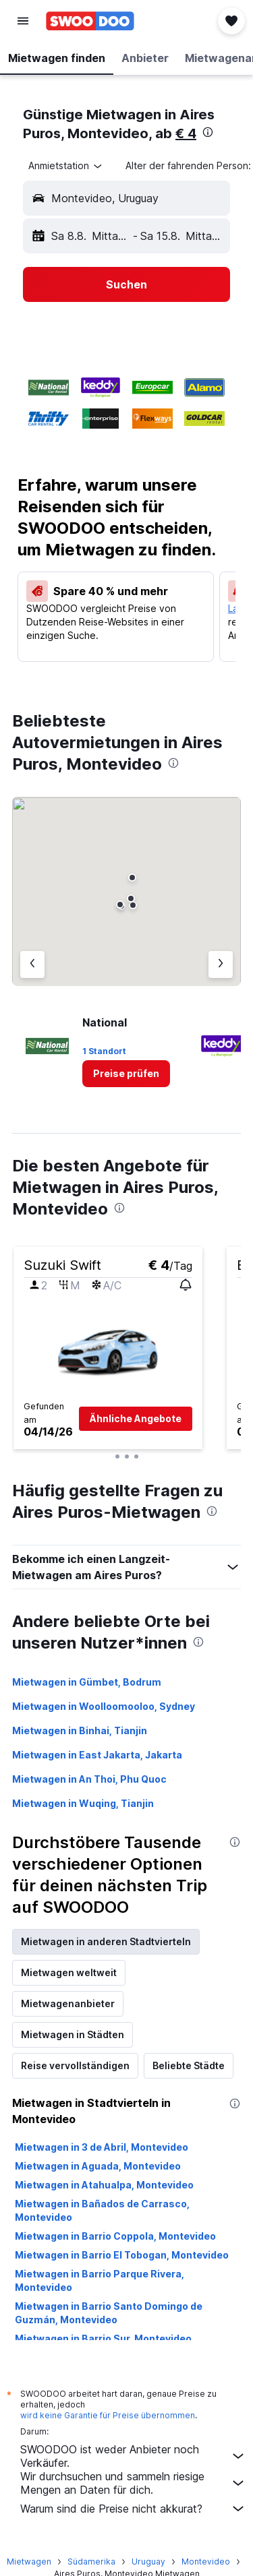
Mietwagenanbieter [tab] (68, 2003)
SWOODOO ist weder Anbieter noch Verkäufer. (133, 2456)
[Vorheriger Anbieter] (32, 964)
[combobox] (66, 166)
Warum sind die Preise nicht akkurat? (133, 2509)
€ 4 (185, 133)
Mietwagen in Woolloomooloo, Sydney (103, 1706)
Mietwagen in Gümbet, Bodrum (86, 1682)
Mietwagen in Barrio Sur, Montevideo (103, 2338)
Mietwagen (29, 2561)
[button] (23, 21)
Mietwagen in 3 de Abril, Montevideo (101, 2147)
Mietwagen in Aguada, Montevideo (98, 2166)
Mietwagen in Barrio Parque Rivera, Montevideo (99, 2280)
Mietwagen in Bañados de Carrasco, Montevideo (102, 2210)
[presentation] (208, 132)
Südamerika (91, 2561)
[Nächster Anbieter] (220, 964)
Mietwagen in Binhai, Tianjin (79, 1730)
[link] (126, 1073)
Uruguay (148, 2561)
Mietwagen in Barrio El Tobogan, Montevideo (122, 2255)
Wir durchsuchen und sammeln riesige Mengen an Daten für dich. (133, 2483)
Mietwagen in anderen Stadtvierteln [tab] (106, 1941)
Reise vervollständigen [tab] (75, 2065)
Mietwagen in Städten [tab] (72, 2034)
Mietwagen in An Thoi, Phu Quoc (89, 1779)
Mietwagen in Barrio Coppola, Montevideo (115, 2236)
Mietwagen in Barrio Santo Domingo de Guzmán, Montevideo (108, 2312)
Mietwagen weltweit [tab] (69, 1972)
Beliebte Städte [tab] (188, 2065)
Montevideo (205, 2561)
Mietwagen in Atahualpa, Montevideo (104, 2184)
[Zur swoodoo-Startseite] (90, 20)
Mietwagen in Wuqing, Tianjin (83, 1803)
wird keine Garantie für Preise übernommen (107, 2415)
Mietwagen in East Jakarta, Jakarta (97, 1754)
